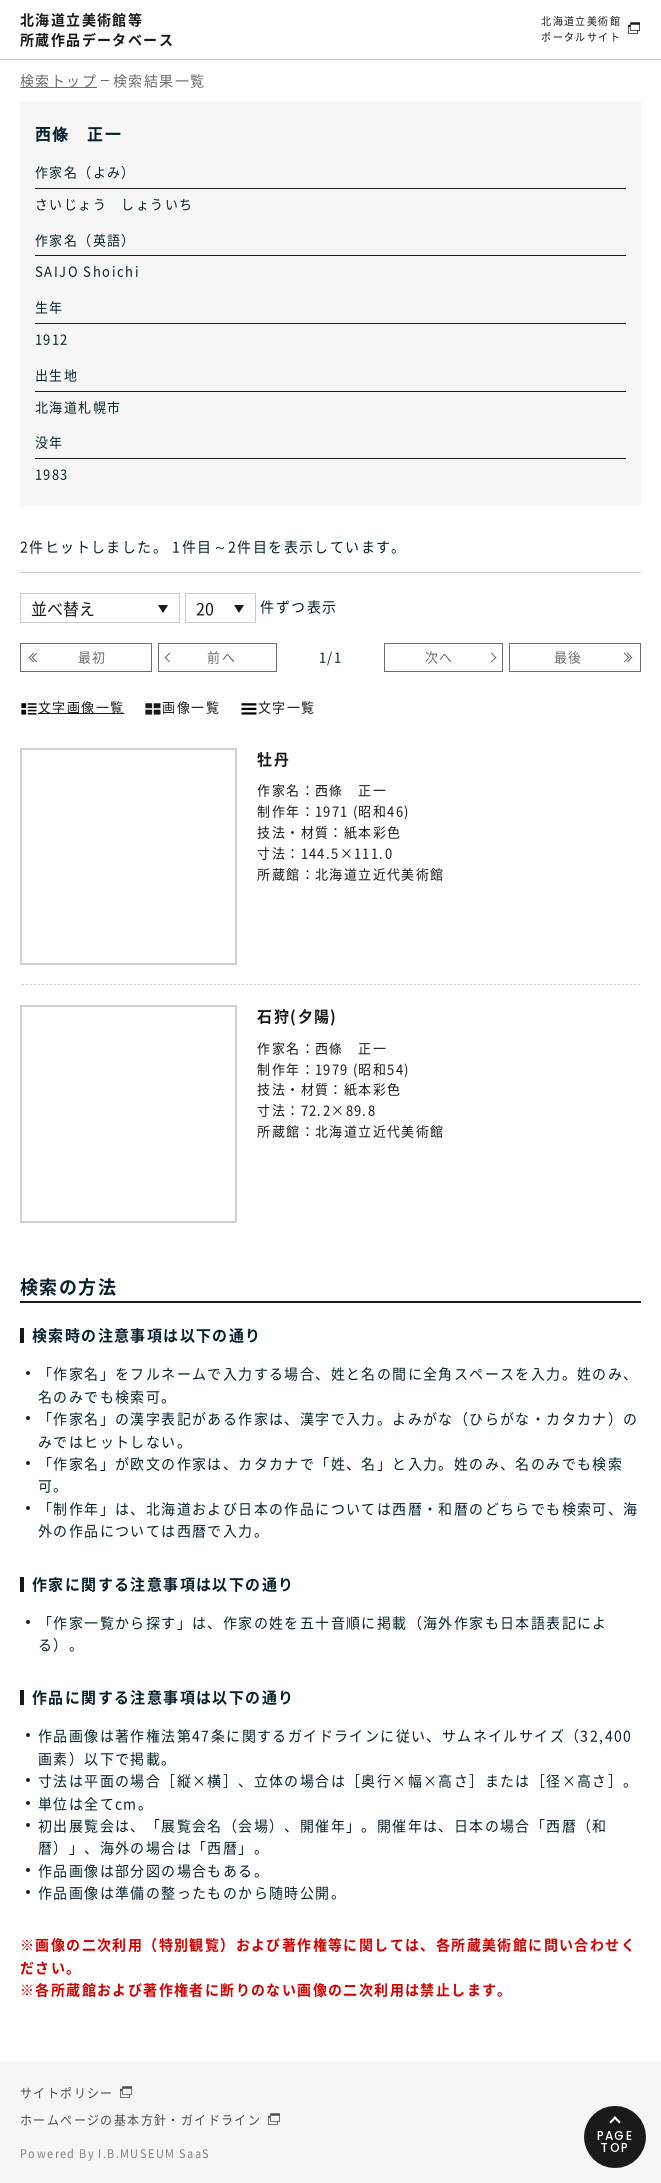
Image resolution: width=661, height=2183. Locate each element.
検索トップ (58, 80)
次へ (439, 656)
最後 (568, 656)
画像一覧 (182, 705)
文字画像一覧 (72, 705)
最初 (92, 656)
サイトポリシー (67, 2093)
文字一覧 (278, 705)
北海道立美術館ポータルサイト (581, 28)
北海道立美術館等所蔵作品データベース (97, 29)
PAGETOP (615, 2141)
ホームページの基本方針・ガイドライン (140, 2120)
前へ (221, 656)
